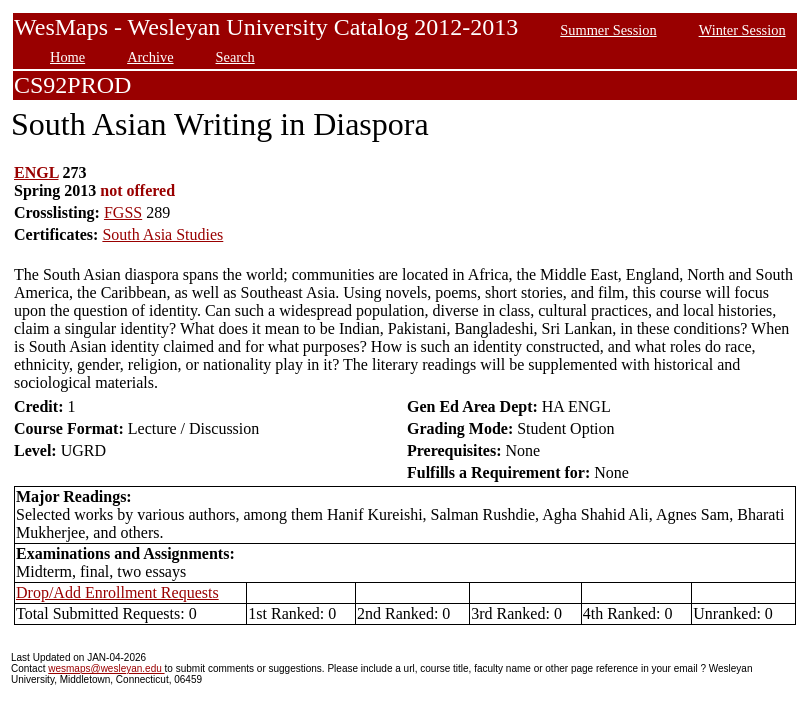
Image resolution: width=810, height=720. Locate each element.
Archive (150, 57)
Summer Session (608, 30)
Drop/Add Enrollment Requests (117, 592)
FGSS (123, 212)
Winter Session (742, 30)
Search (235, 57)
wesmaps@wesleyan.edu (106, 668)
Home (67, 57)
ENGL (36, 172)
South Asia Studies (162, 234)
